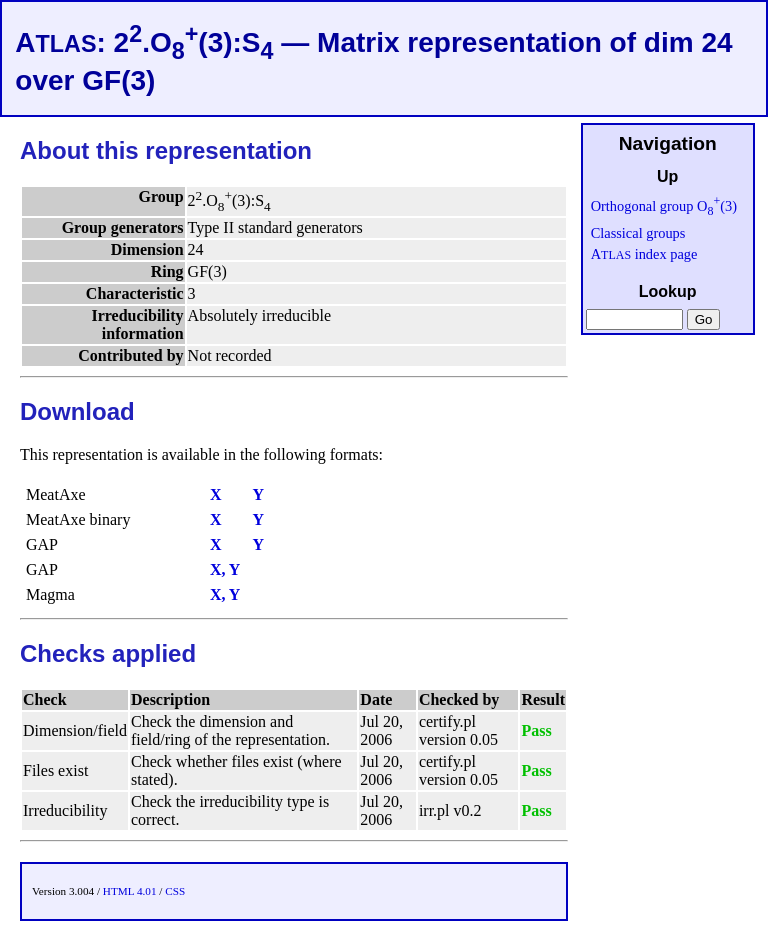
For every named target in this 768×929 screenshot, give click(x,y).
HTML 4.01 (130, 891)
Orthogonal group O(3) (664, 206)
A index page (644, 254)
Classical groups (638, 233)
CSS (175, 891)
